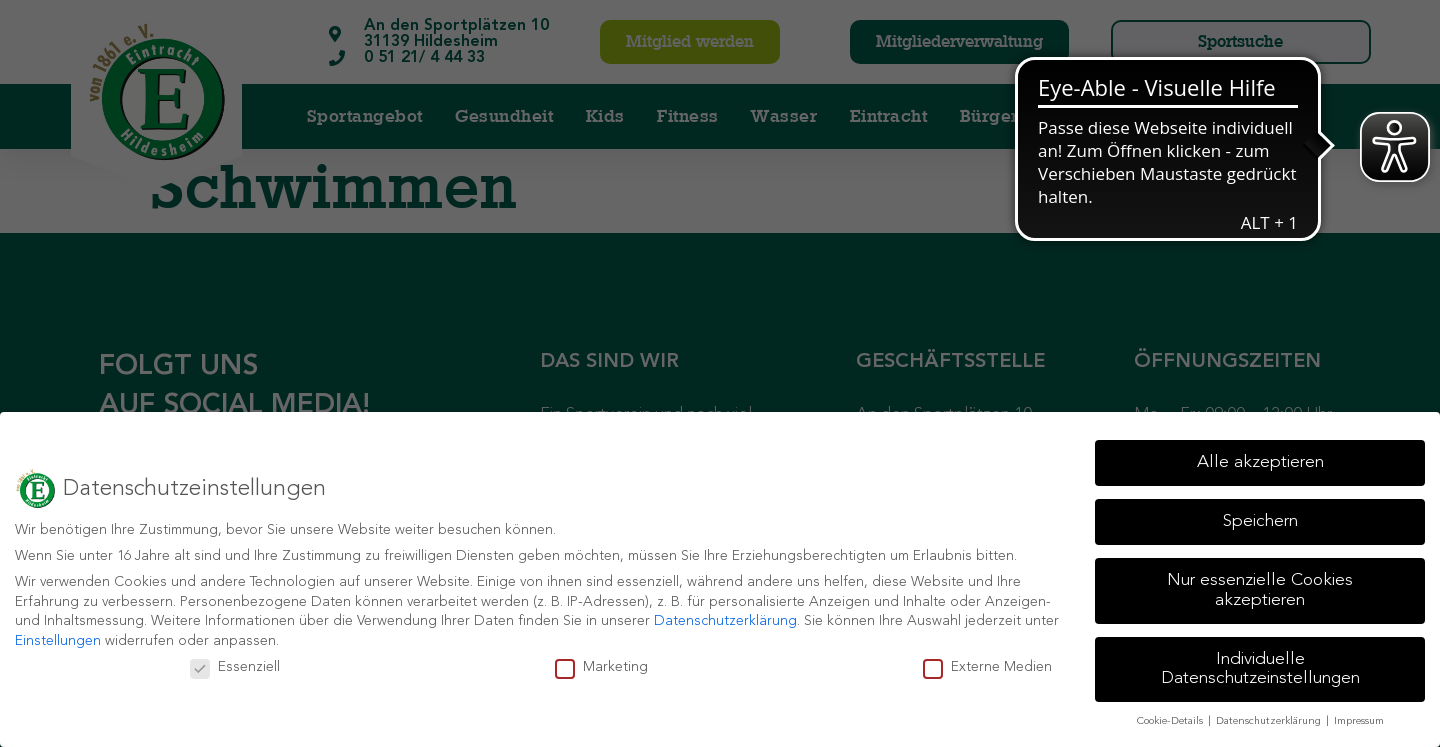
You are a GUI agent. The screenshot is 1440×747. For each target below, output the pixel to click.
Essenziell (235, 667)
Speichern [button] (1260, 521)
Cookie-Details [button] (1171, 721)
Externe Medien (987, 667)
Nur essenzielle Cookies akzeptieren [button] (1260, 590)
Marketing (601, 667)
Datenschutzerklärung (725, 621)
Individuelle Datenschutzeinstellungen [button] (1260, 669)
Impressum (1359, 721)
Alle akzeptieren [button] (1260, 462)
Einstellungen (58, 641)
